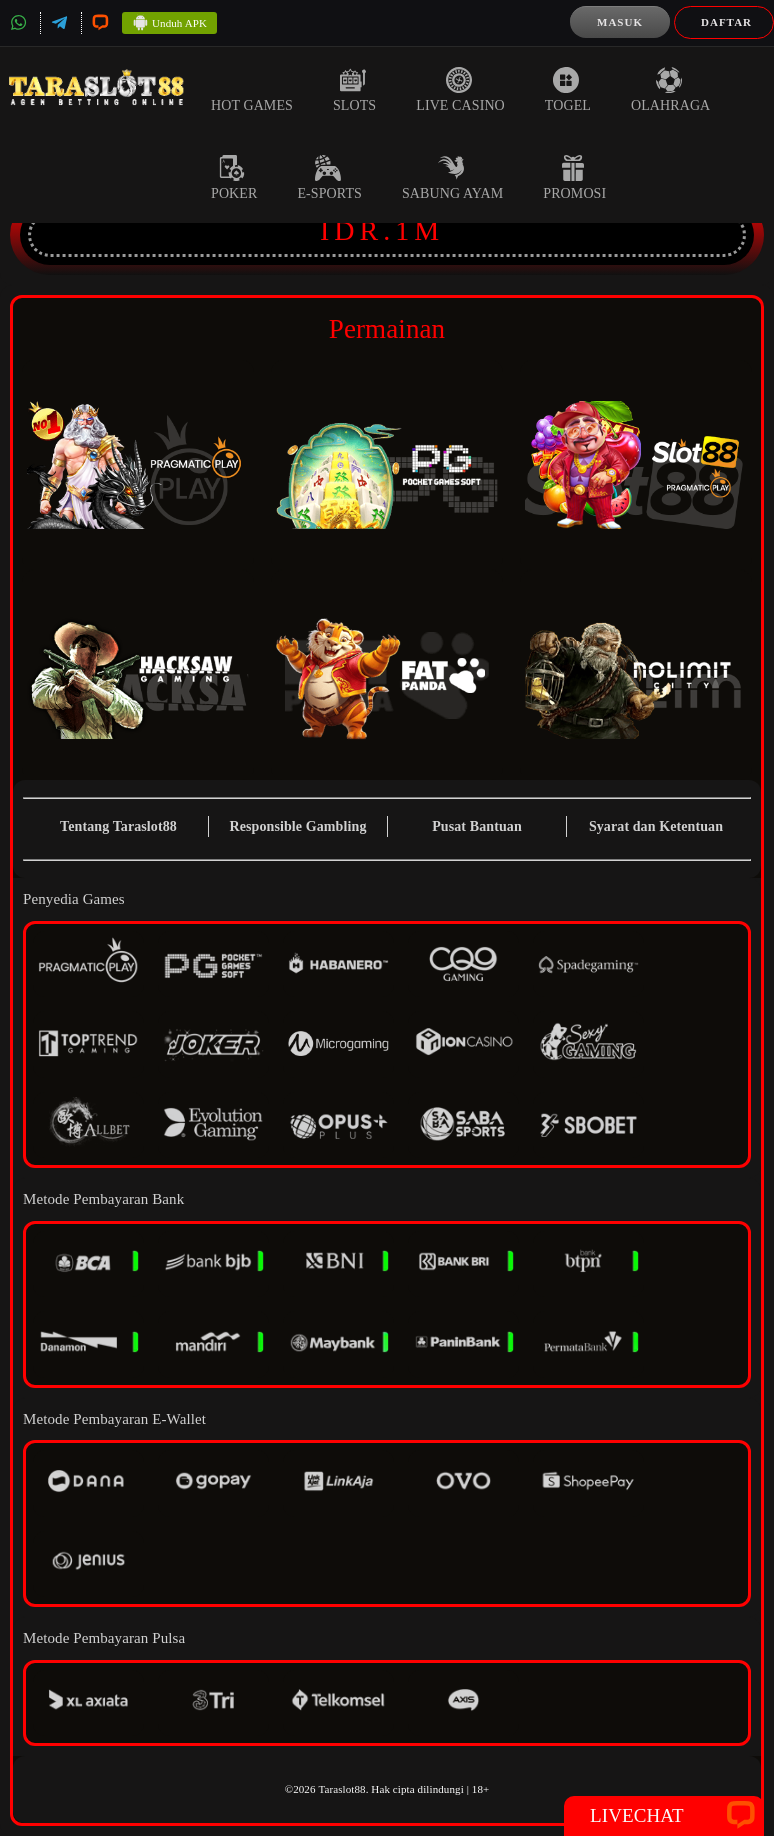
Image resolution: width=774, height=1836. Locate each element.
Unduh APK (169, 24)
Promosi (574, 178)
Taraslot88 (341, 1789)
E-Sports (329, 178)
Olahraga (670, 90)
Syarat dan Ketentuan (656, 826)
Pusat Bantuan (477, 826)
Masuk (620, 22)
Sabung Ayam (452, 178)
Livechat (664, 1816)
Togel (568, 90)
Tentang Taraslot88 (118, 826)
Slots (354, 90)
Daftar (726, 22)
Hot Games (252, 90)
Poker (234, 178)
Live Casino (460, 90)
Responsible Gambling (298, 826)
